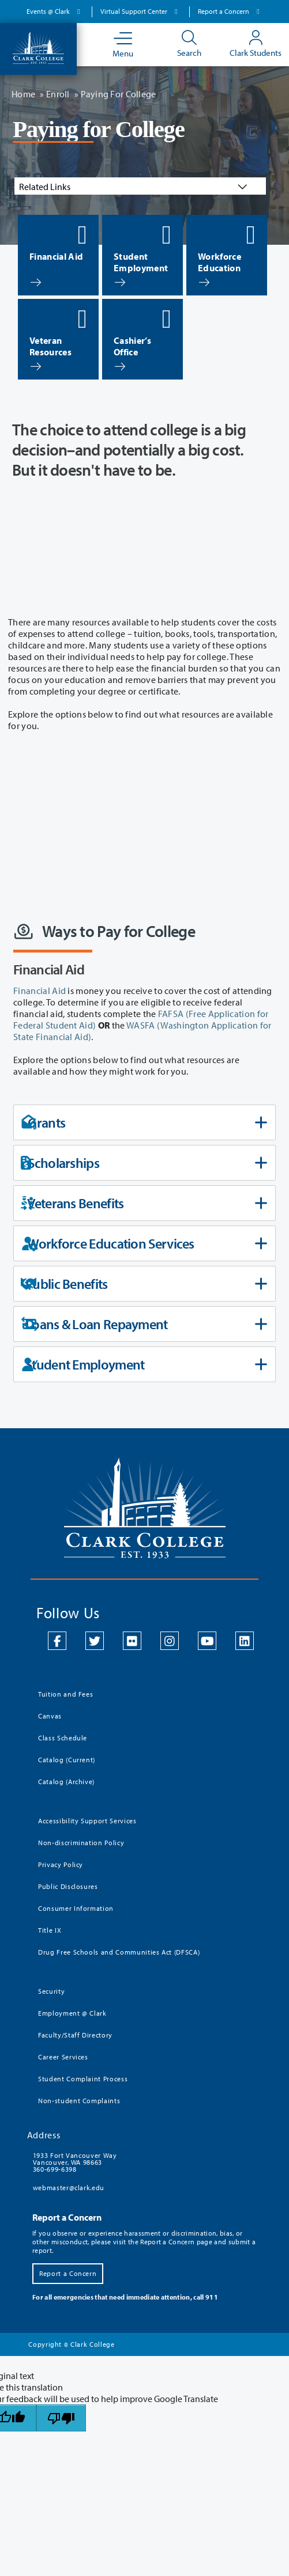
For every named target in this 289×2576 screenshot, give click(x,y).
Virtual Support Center (140, 11)
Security (51, 1991)
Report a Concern (230, 11)
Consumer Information (76, 1908)
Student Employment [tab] (144, 1364)
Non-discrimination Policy (81, 1842)
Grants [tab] (144, 1122)
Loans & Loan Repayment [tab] (144, 1324)
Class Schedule (62, 1737)
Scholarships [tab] (144, 1162)
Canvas (50, 1716)
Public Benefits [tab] (144, 1283)
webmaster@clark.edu (68, 2187)
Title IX (49, 1930)
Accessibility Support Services (87, 1820)
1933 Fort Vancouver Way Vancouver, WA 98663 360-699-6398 (75, 2162)
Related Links (134, 187)
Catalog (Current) (66, 1759)
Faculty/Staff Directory (75, 2035)
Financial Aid (39, 990)
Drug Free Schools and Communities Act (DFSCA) (119, 1952)
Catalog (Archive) (66, 1781)
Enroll (58, 94)
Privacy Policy (60, 1864)
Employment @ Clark (72, 2013)
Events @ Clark (55, 11)
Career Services (63, 2057)
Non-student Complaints (79, 2100)
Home (23, 94)
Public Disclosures (68, 1886)
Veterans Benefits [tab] (144, 1203)
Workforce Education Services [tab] (144, 1243)
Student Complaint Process (82, 2078)
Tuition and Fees (65, 1694)
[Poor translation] (61, 2417)
